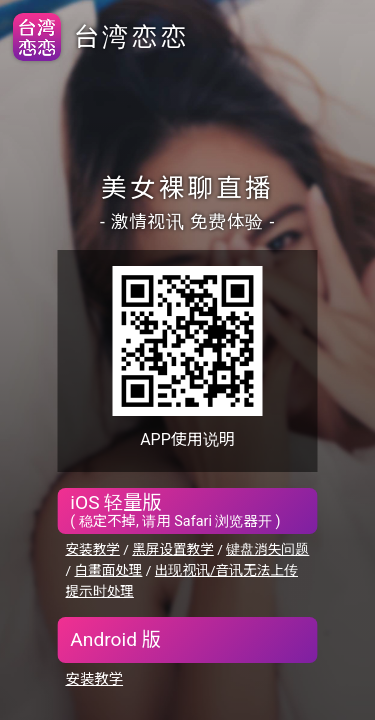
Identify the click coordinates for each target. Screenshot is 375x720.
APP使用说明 (187, 439)
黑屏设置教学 (173, 549)
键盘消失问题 (267, 549)
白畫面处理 (108, 570)
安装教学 (93, 549)
